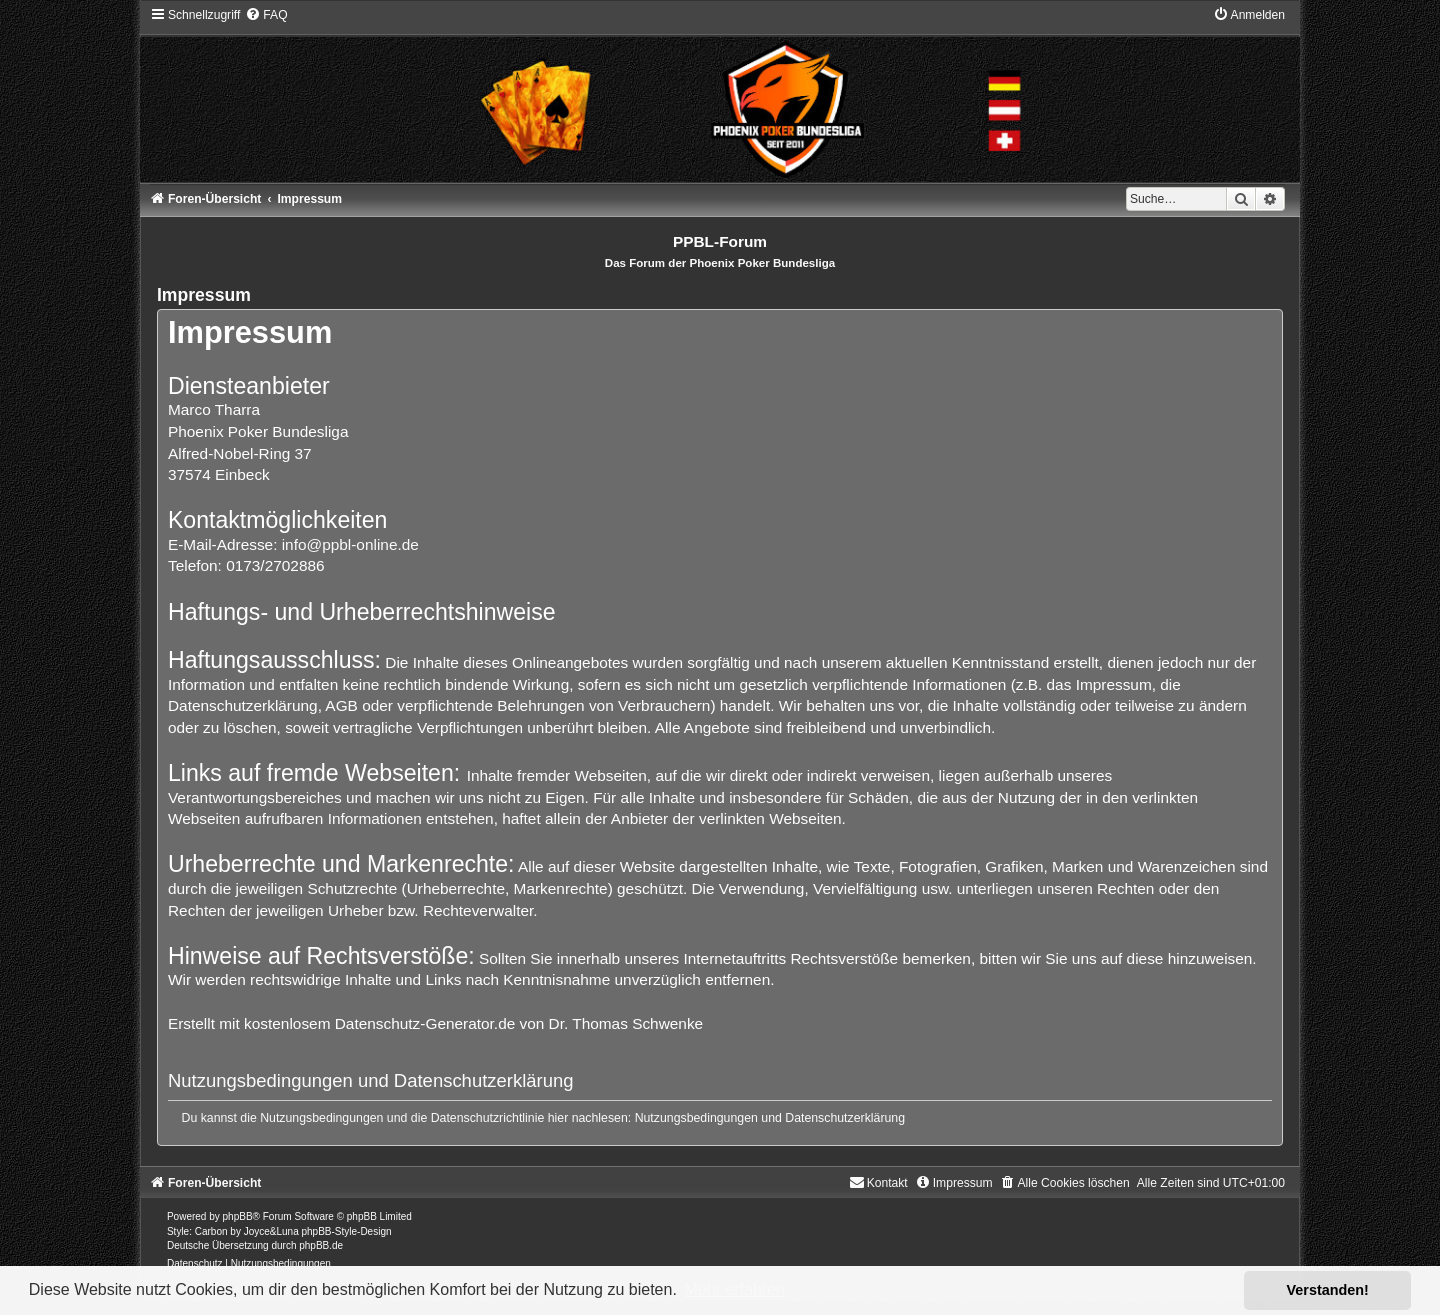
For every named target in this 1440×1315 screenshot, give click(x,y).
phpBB (238, 1216)
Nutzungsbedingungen (696, 1118)
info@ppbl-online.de (350, 544)
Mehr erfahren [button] (734, 1289)
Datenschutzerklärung (845, 1118)
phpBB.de (321, 1245)
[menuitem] (266, 15)
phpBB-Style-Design (346, 1231)
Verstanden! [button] (1328, 1290)
